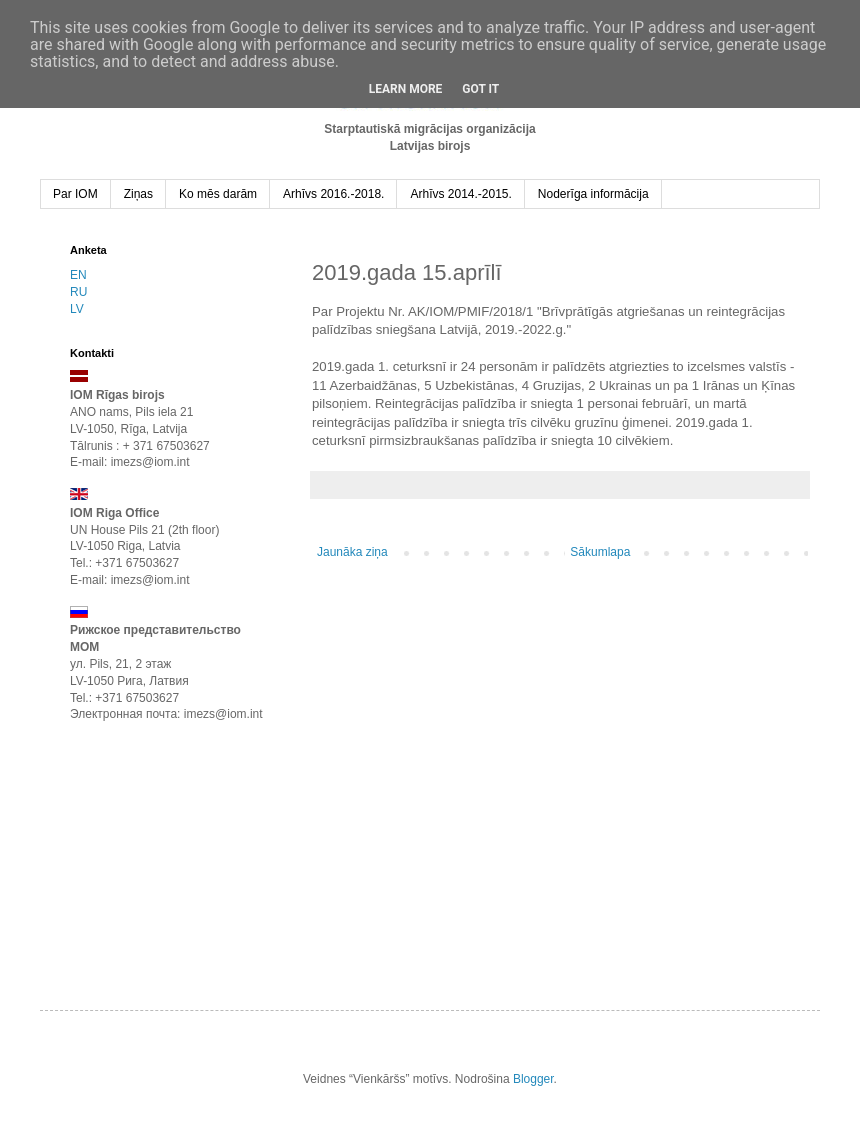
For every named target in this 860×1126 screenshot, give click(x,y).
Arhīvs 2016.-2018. (333, 194)
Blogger (533, 1079)
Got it (480, 89)
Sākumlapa (600, 552)
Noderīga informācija (593, 194)
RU (78, 292)
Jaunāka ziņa (352, 552)
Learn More (406, 89)
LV (77, 309)
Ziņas (138, 194)
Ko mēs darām (218, 194)
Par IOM (75, 194)
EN (78, 275)
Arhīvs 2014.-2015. (460, 194)
